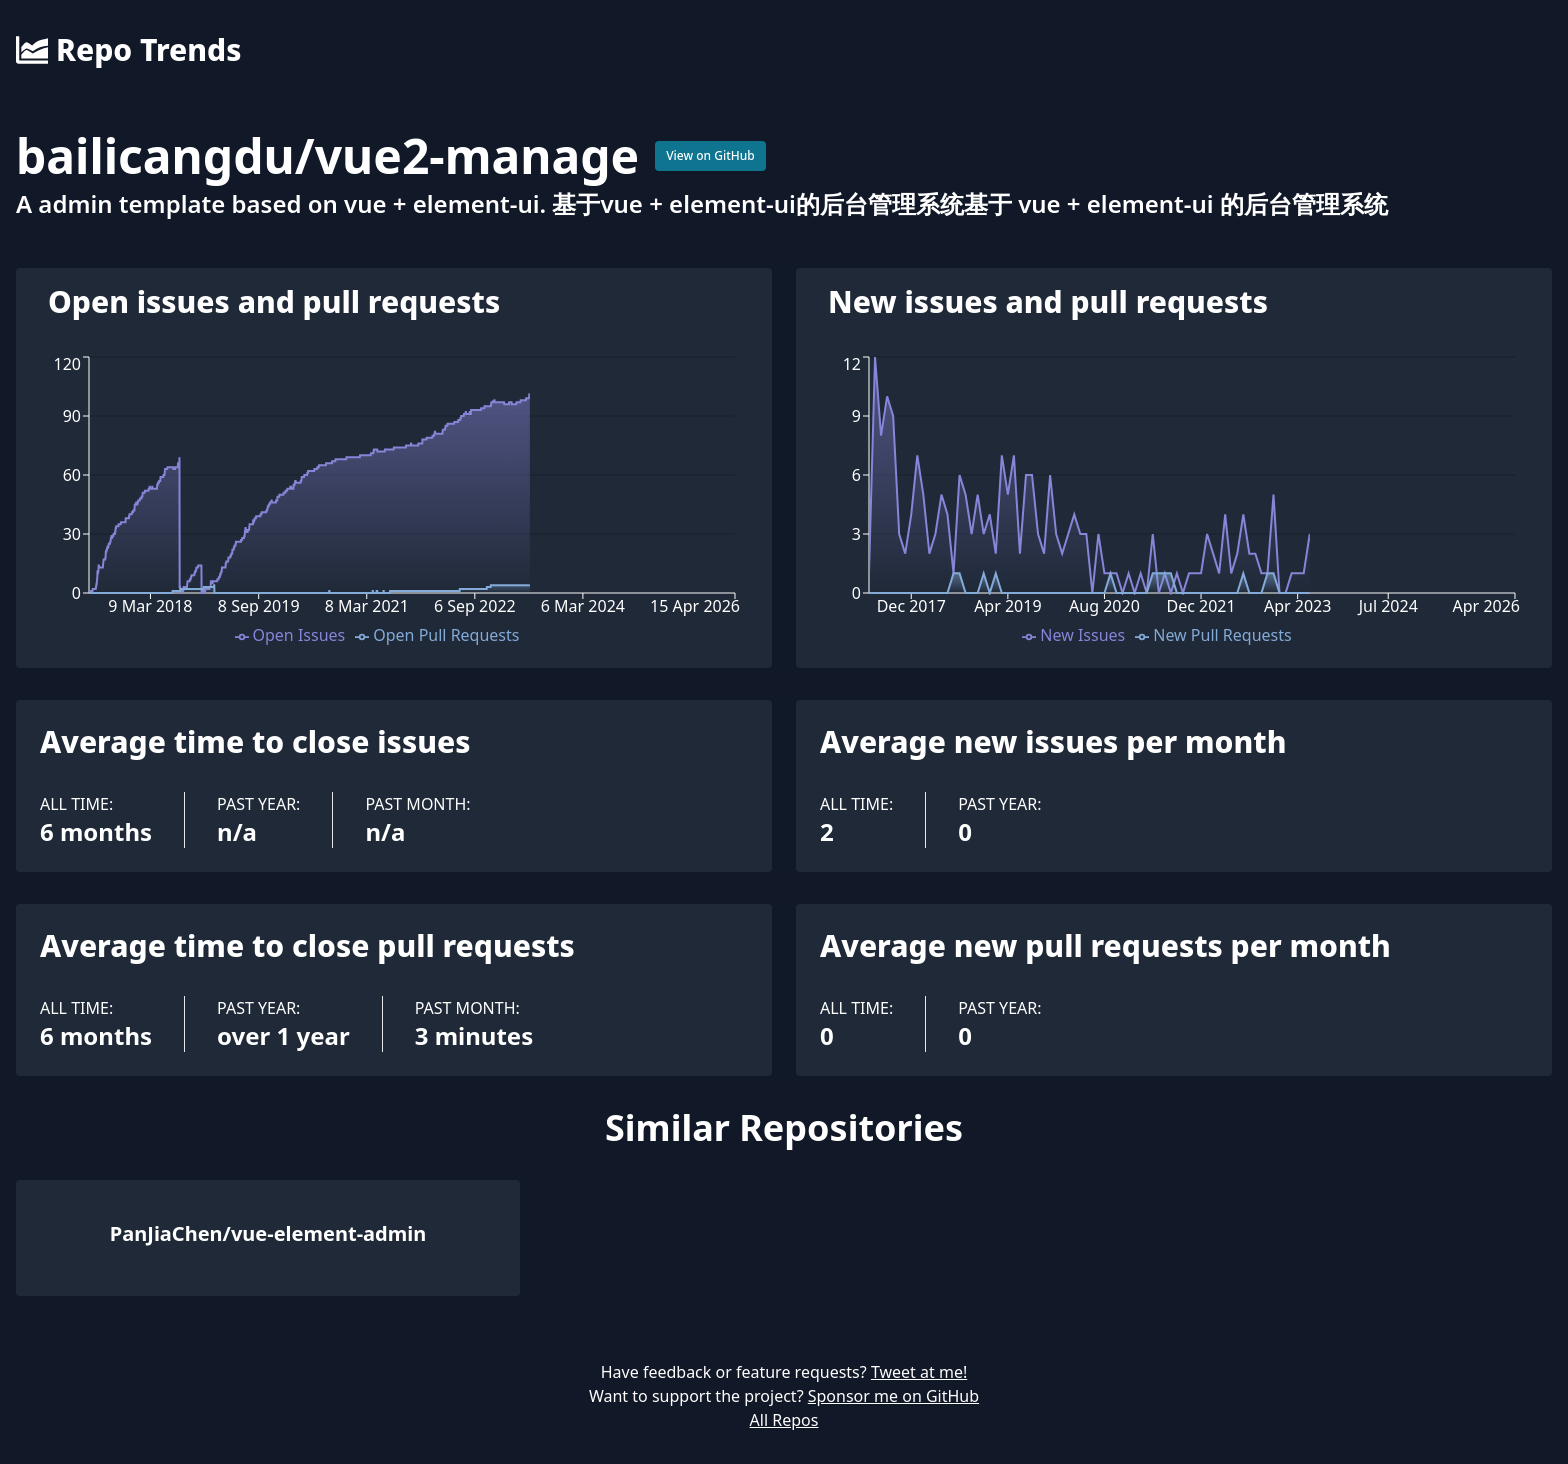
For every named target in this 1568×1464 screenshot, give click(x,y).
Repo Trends (128, 50)
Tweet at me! (919, 1372)
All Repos (784, 1420)
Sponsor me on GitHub (893, 1396)
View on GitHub (710, 155)
